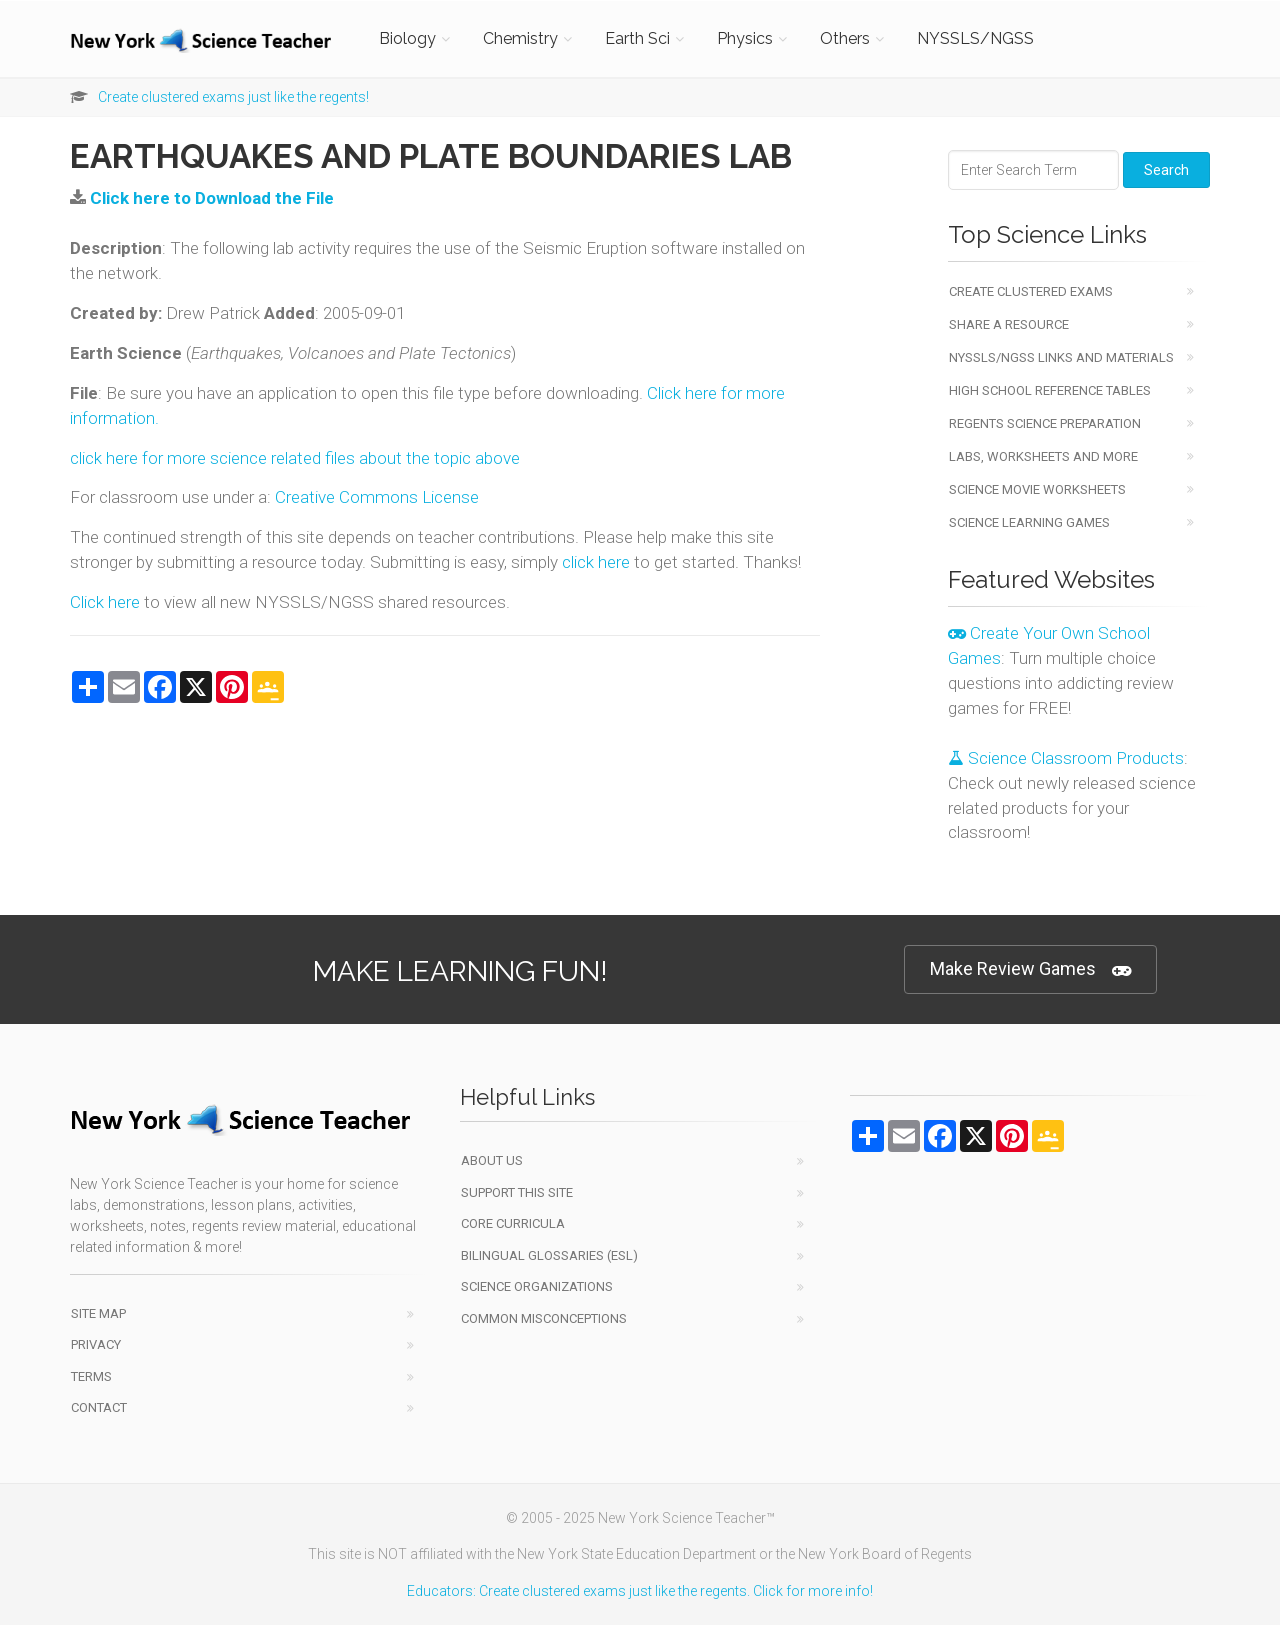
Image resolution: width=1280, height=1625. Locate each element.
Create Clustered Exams (1031, 291)
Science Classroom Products (1066, 758)
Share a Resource (1009, 324)
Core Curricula (513, 1223)
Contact (99, 1407)
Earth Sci (637, 38)
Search (1166, 170)
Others (845, 38)
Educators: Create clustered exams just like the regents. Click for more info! (640, 1591)
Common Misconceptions (544, 1318)
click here (596, 562)
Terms (91, 1376)
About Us (492, 1160)
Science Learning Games (1029, 522)
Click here (105, 602)
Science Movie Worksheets (1037, 489)
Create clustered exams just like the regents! (233, 97)
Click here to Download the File (212, 198)
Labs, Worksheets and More (1043, 456)
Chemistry (520, 38)
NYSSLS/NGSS (975, 38)
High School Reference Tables (1050, 390)
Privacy (96, 1344)
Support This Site (517, 1192)
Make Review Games (1030, 969)
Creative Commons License (377, 497)
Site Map (98, 1313)
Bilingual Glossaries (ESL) (549, 1255)
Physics (745, 38)
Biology (407, 38)
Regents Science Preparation (1045, 423)
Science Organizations (537, 1286)
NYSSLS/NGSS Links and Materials (1061, 357)
